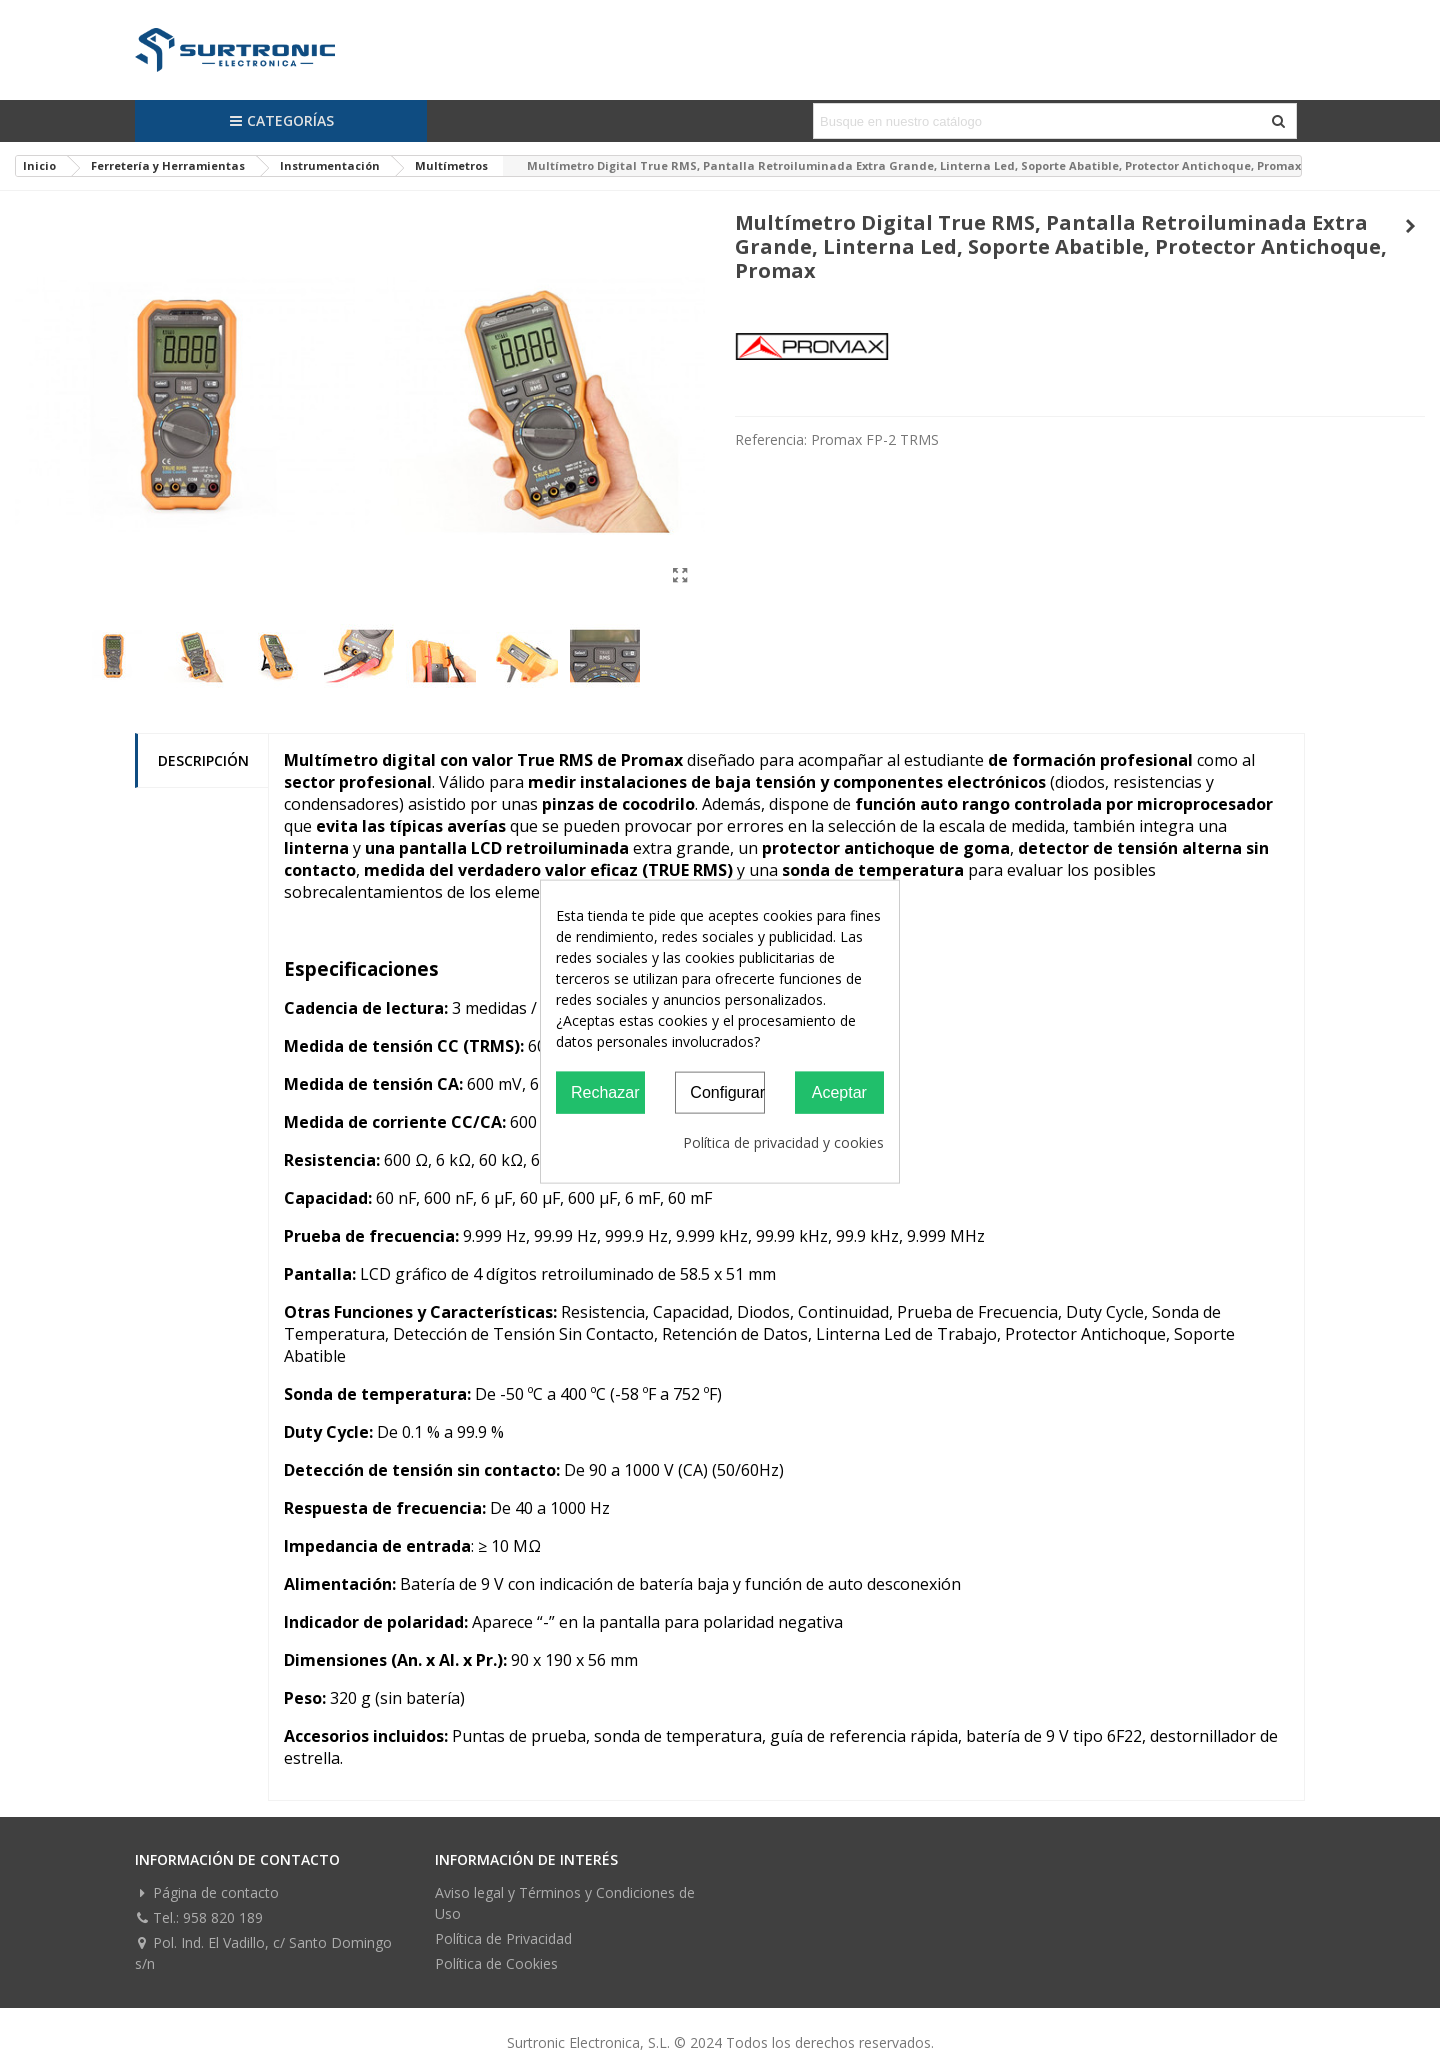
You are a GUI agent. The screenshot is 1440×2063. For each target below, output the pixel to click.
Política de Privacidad (503, 1938)
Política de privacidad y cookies (783, 1142)
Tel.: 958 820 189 (199, 1917)
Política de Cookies (496, 1963)
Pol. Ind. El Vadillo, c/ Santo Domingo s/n (263, 1952)
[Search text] (1038, 121)
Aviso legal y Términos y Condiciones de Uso (565, 1903)
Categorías (281, 120)
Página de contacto (207, 1892)
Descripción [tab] (203, 760)
